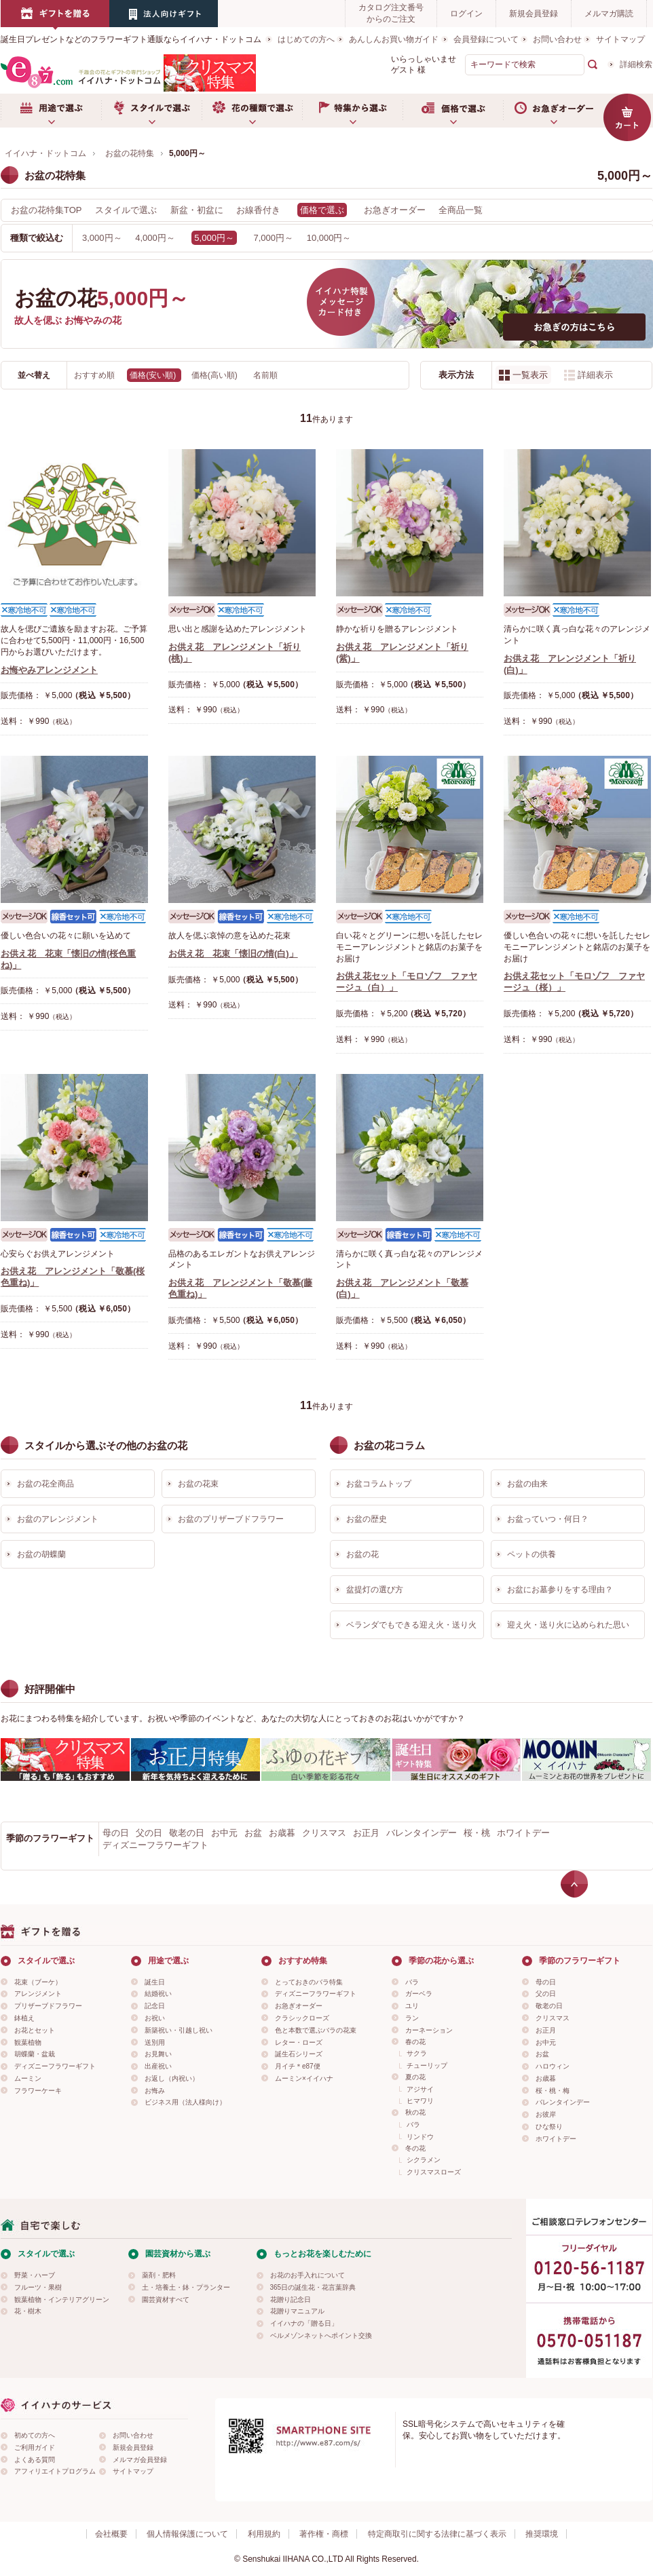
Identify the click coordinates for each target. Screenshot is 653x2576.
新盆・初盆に (196, 210)
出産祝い (158, 2066)
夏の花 (415, 2077)
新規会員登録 (533, 13)
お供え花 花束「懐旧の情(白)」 (233, 953)
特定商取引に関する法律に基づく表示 (437, 2534)
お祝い (155, 2018)
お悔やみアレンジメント (49, 670)
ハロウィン (553, 2066)
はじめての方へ (306, 39)
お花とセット (34, 2030)
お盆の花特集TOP (46, 210)
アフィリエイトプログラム (55, 2471)
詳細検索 (636, 64)
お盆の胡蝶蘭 (41, 1554)
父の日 (149, 1833)
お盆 (253, 1833)
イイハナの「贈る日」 (304, 2323)
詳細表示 (595, 375)
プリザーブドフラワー (48, 2006)
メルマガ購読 (608, 13)
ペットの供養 (531, 1554)
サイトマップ (620, 39)
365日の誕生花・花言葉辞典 (313, 2287)
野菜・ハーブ (34, 2275)
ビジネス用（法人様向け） (185, 2102)
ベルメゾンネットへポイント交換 (321, 2335)
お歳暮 (282, 1833)
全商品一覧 (461, 210)
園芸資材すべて (165, 2299)
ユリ (412, 2006)
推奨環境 (541, 2534)
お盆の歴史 (366, 1519)
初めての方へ (34, 2435)
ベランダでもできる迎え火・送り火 (411, 1625)
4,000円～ (155, 238)
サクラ (417, 2053)
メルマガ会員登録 (140, 2459)
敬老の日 (186, 1833)
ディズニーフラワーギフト (155, 1845)
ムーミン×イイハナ (304, 2078)
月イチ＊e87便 (297, 2066)
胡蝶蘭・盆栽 (34, 2054)
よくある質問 (34, 2459)
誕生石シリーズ (298, 2054)
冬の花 (415, 2148)
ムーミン (27, 2078)
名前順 (265, 375)
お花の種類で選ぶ (252, 111)
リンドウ (420, 2136)
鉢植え (24, 2018)
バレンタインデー (421, 1833)
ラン (412, 2018)
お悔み (155, 2090)
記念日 (155, 2006)
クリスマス (324, 1833)
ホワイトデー (523, 1833)
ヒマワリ (420, 2100)
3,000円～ (102, 238)
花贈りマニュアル (297, 2311)
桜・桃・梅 (553, 2090)
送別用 (155, 2042)
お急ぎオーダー (553, 111)
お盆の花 (362, 1554)
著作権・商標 (323, 2534)
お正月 (366, 1833)
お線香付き (258, 210)
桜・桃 (477, 1833)
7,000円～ (274, 238)
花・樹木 (27, 2311)
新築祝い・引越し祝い (178, 2030)
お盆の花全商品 (45, 1483)
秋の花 (415, 2112)
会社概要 (111, 2534)
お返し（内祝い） (172, 2078)
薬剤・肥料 (159, 2275)
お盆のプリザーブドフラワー (231, 1519)
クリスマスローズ (434, 2172)
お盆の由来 (527, 1483)
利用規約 (264, 2534)
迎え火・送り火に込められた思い (568, 1625)
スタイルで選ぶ (151, 111)
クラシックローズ (302, 2018)
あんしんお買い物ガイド (394, 39)
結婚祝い (158, 1993)
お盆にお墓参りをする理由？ (560, 1589)
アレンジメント (38, 1993)
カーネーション (429, 2030)
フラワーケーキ (38, 2090)
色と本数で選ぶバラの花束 (315, 2030)
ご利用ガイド (34, 2447)
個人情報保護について (187, 2534)
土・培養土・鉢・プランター (186, 2287)
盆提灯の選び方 (374, 1589)
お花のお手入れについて (307, 2275)
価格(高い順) (215, 375)
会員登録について (486, 39)
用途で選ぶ (51, 111)
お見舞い (158, 2054)
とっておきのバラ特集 (309, 1982)
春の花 (415, 2041)
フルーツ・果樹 (38, 2287)
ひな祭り (549, 2126)
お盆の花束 (198, 1483)
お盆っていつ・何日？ (548, 1519)
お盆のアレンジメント (57, 1519)
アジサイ (420, 2089)
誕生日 (155, 1982)
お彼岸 (546, 2114)
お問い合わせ (557, 39)
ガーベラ (418, 1993)
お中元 (224, 1833)
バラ (412, 1982)
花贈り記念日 (290, 2299)
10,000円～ (329, 238)
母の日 (115, 1833)
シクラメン (424, 2160)
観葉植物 (27, 2042)
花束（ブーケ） (38, 1982)
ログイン (466, 13)
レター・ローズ (298, 2042)
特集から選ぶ (352, 111)
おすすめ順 (95, 375)
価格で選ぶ (453, 111)
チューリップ (427, 2065)
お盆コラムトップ (378, 1483)
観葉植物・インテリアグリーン (61, 2299)
